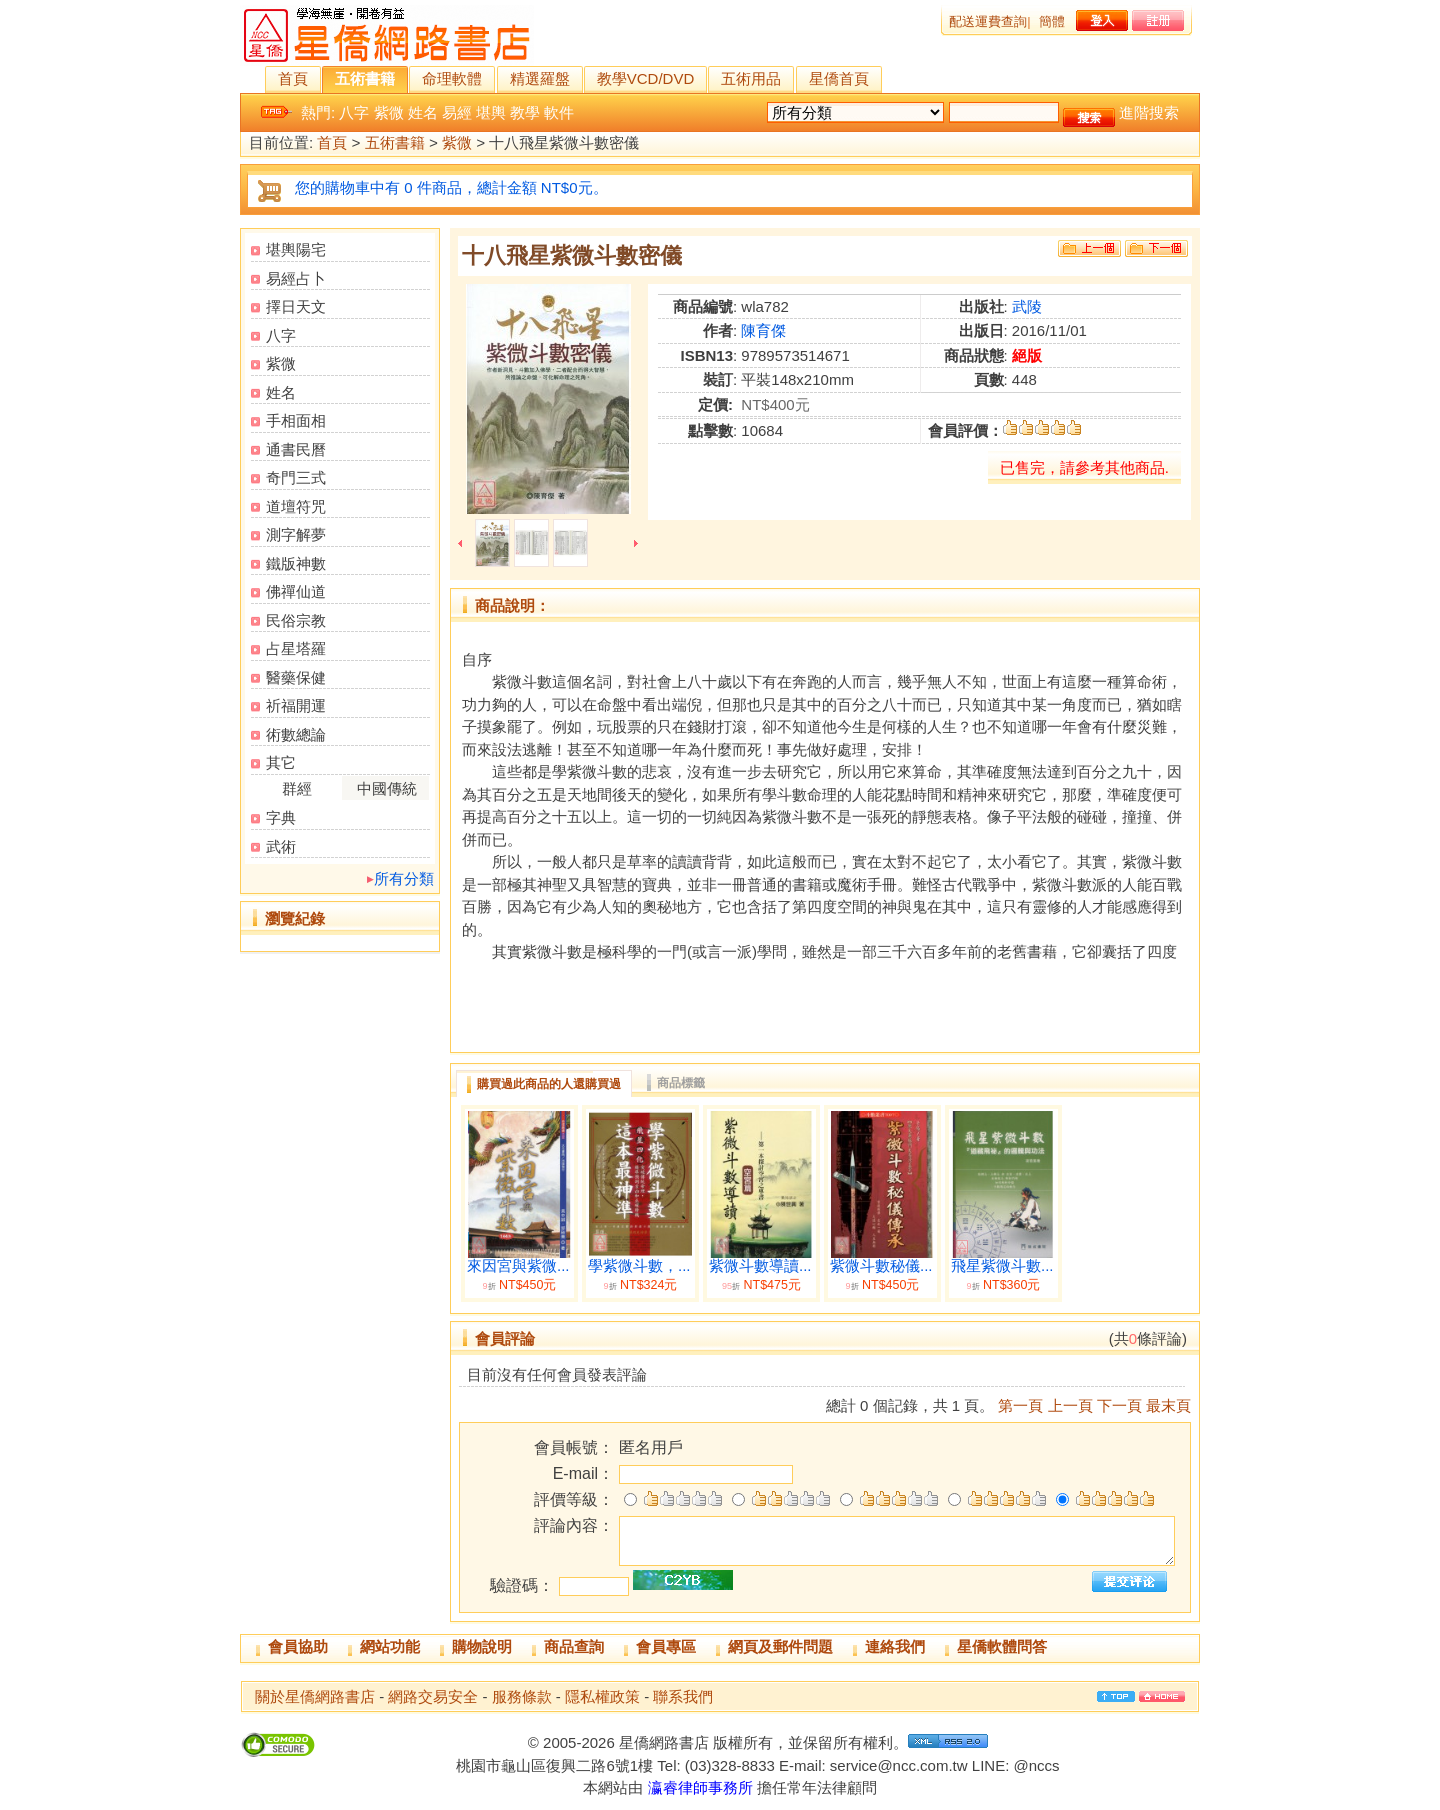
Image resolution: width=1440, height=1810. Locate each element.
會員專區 (666, 1646)
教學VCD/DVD (646, 78)
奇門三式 (296, 477)
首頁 (293, 78)
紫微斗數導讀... (760, 1266)
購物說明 (482, 1646)
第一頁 (1020, 1405)
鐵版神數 (296, 563)
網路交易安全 (433, 1696)
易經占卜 (296, 278)
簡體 (1052, 21)
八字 (354, 112)
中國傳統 (387, 788)
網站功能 (390, 1646)
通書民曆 (296, 449)
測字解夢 (296, 534)
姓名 (423, 112)
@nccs (1036, 1765)
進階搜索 (1149, 112)
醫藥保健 (296, 677)
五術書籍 (365, 78)
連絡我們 (895, 1646)
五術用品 (751, 78)
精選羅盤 (540, 78)
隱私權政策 (602, 1696)
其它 (281, 762)
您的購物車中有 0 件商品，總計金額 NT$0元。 (451, 187)
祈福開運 (296, 705)
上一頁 (1070, 1405)
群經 (297, 788)
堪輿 (491, 112)
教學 (525, 112)
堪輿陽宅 (296, 249)
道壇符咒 (296, 506)
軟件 (559, 112)
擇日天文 (296, 306)
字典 (281, 817)
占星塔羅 (296, 648)
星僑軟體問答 (1002, 1646)
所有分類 (404, 878)
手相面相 (296, 420)
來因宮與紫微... (518, 1266)
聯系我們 (683, 1696)
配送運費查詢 (988, 21)
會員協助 (298, 1646)
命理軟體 (452, 78)
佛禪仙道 (296, 591)
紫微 (389, 112)
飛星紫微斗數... (1002, 1266)
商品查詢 (574, 1646)
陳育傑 (763, 330)
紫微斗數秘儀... (881, 1266)
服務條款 (522, 1696)
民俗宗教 (296, 620)
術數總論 (296, 734)
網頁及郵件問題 (780, 1646)
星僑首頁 (839, 78)
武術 (281, 846)
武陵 (1027, 306)
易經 (457, 112)
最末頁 (1168, 1405)
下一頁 (1119, 1405)
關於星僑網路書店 (315, 1696)
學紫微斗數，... (639, 1266)
